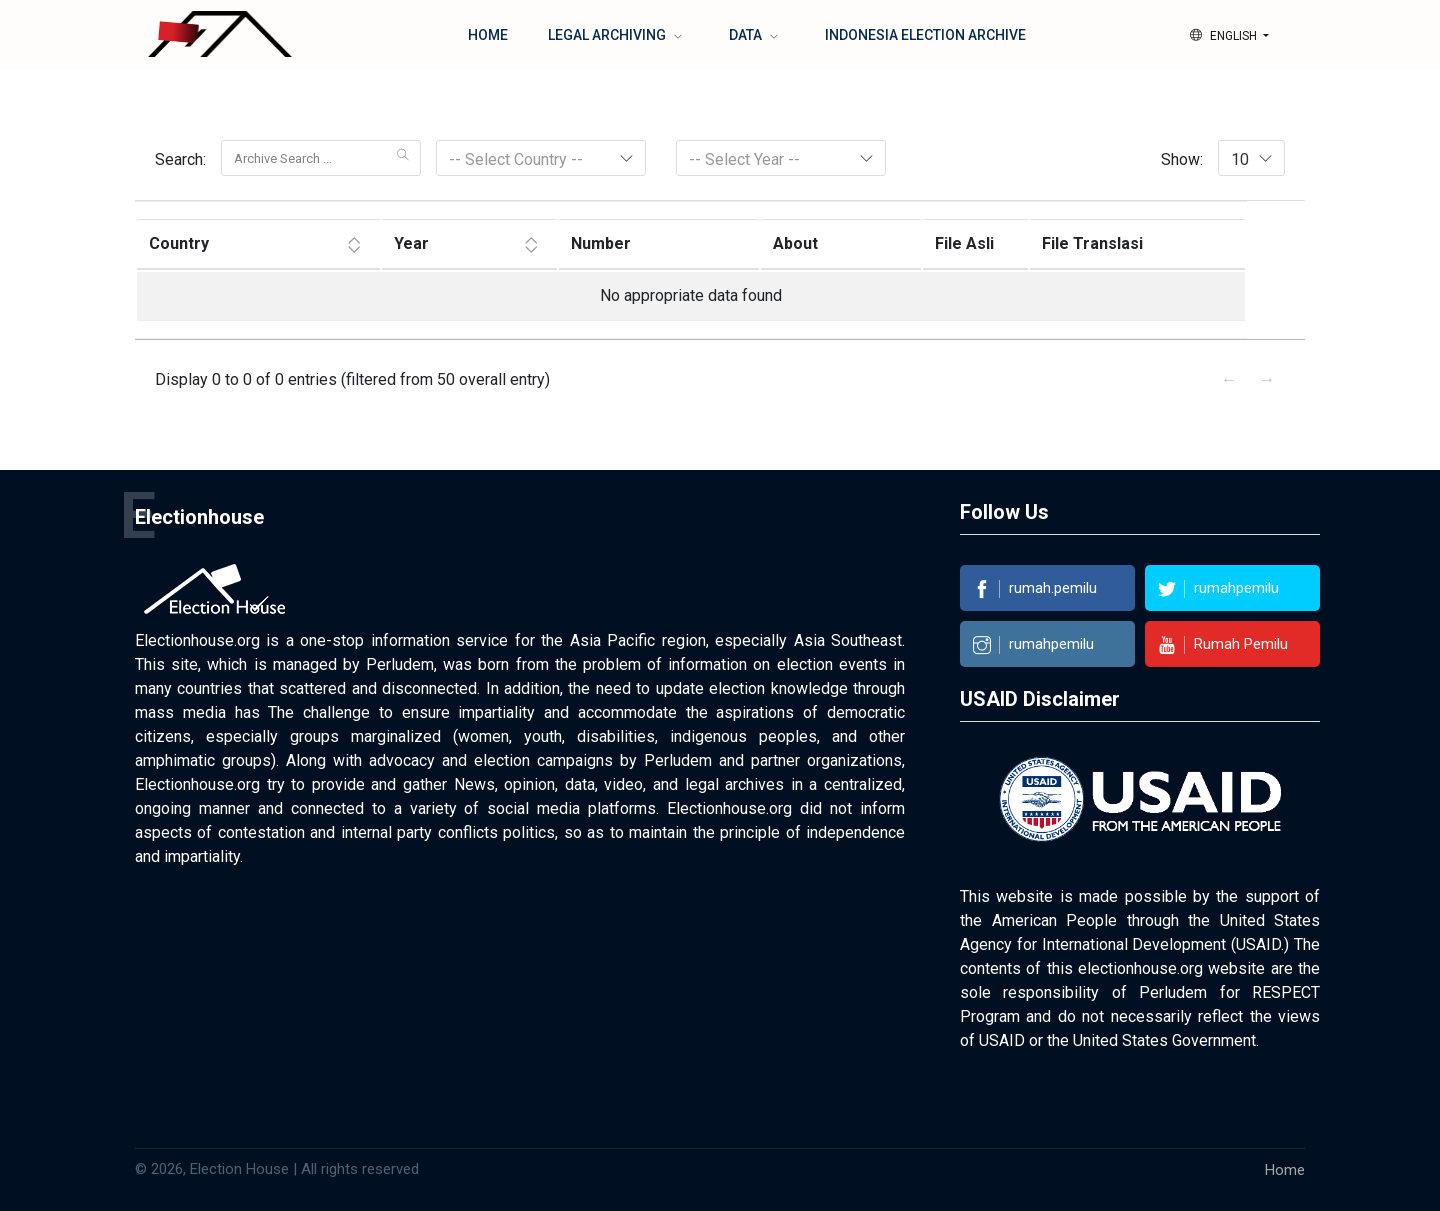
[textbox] (541, 160)
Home (488, 35)
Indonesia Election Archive (925, 35)
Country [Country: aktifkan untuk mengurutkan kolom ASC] (179, 243)
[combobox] (1251, 158)
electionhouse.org (1140, 968)
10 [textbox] (1240, 159)
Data (747, 35)
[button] (1229, 36)
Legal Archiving (608, 35)
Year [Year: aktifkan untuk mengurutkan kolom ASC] (411, 243)
